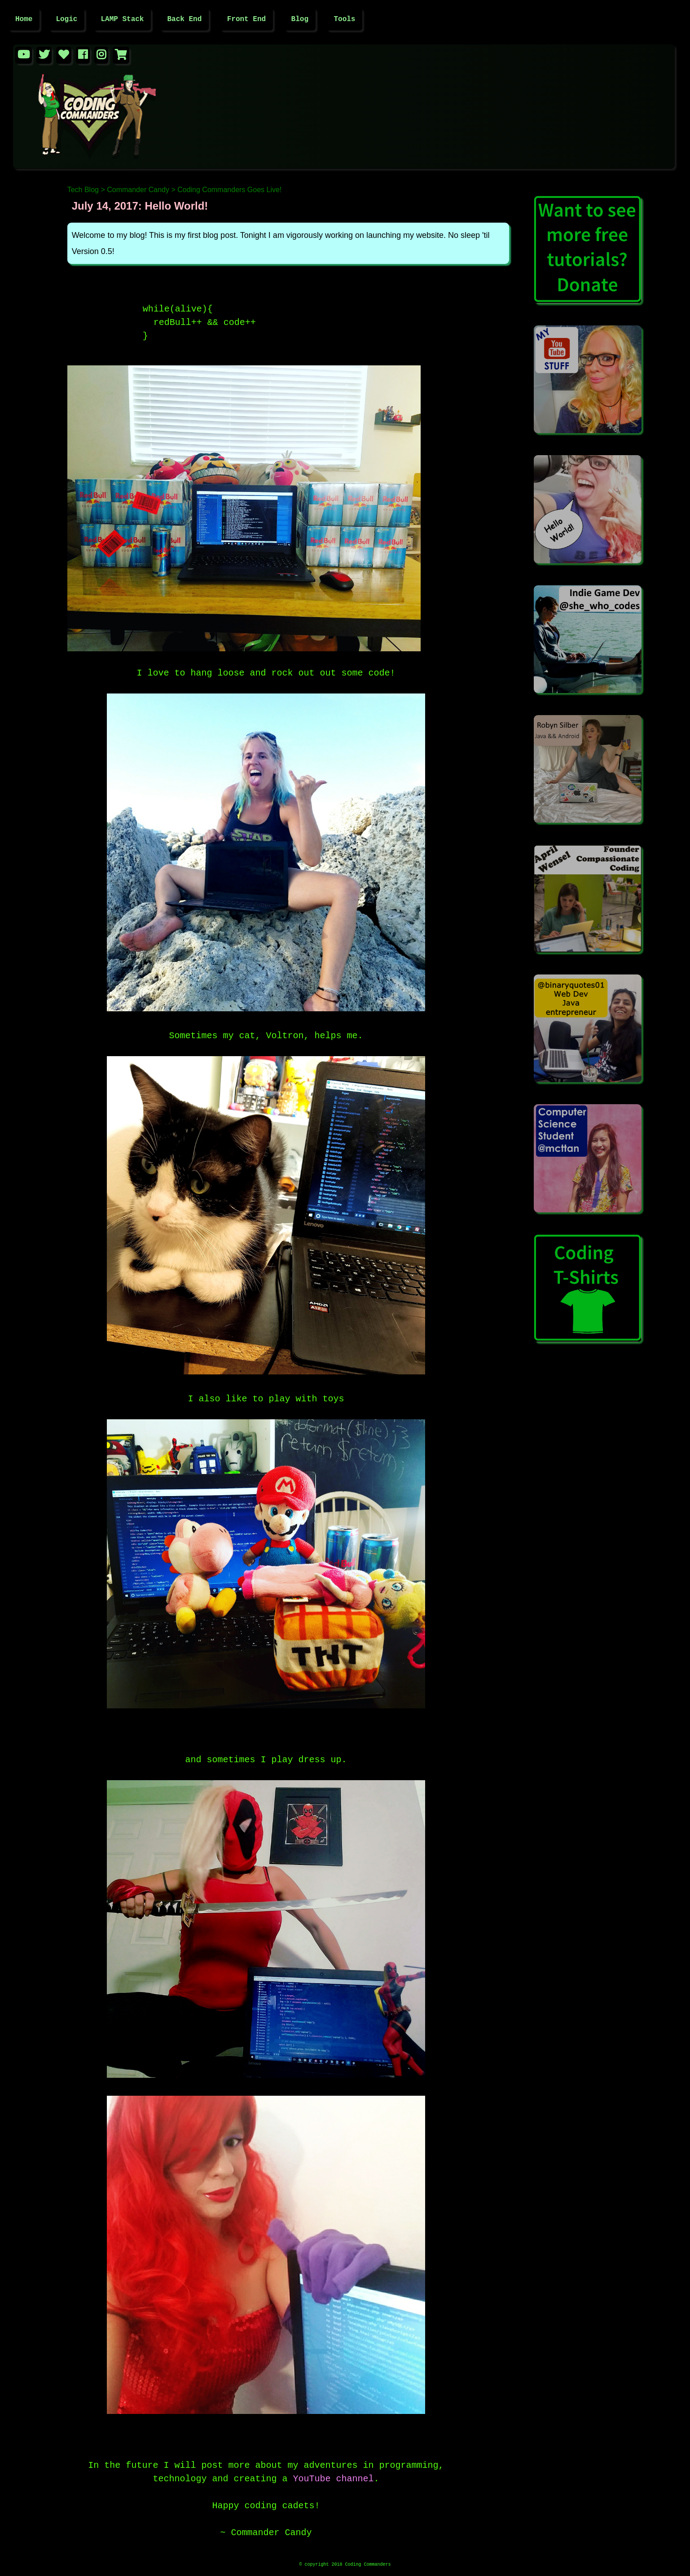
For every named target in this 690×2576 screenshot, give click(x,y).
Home (23, 20)
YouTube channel (333, 2476)
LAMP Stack (122, 20)
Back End (184, 20)
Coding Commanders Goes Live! (229, 191)
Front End (246, 20)
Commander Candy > (141, 191)
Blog (299, 20)
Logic (66, 20)
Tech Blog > (86, 191)
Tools (344, 20)
